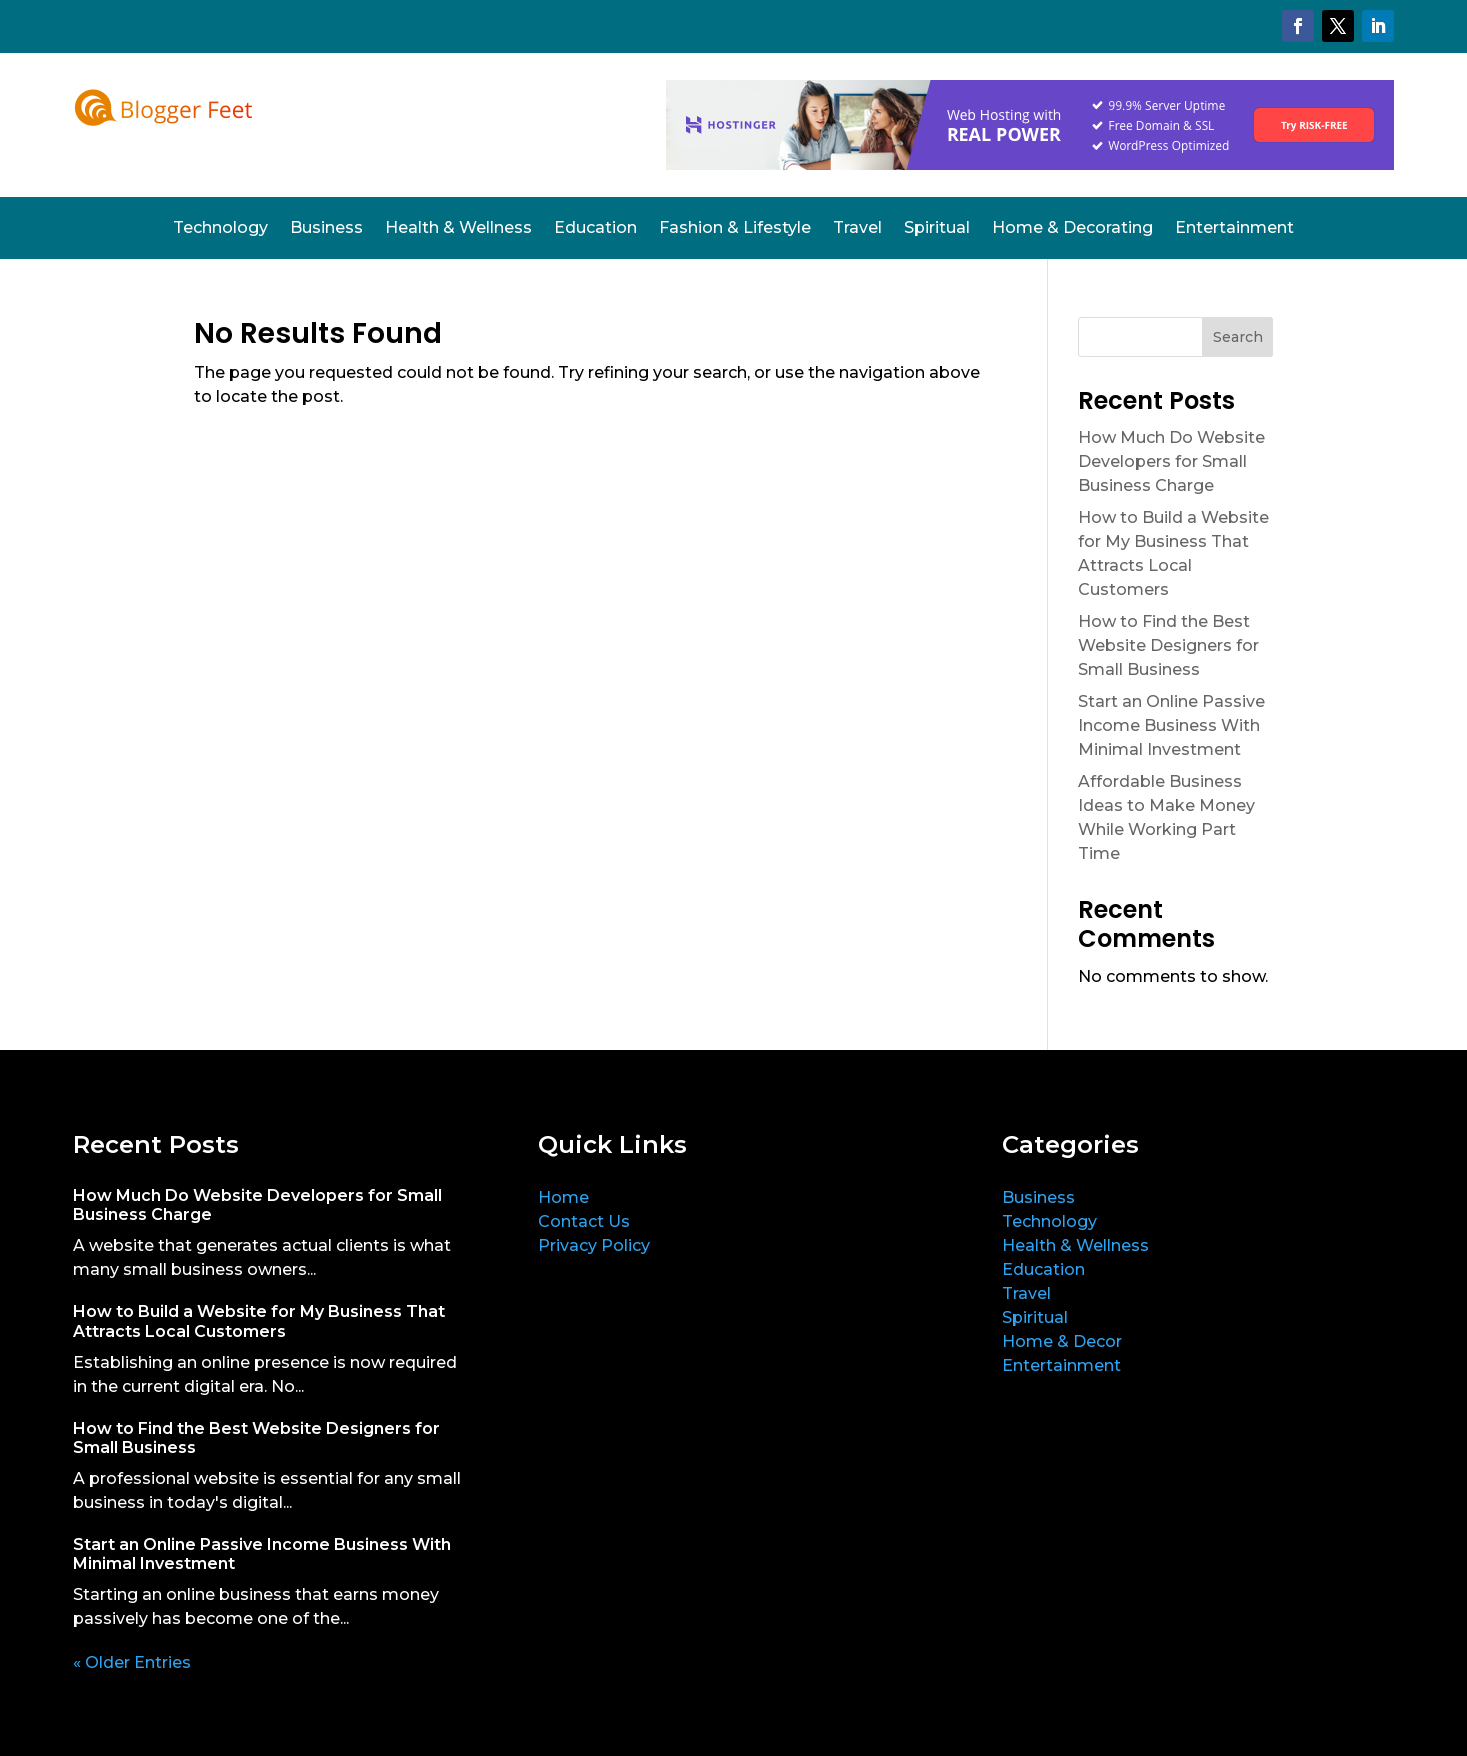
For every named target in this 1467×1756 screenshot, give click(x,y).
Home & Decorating (1072, 229)
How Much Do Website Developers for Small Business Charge (1171, 461)
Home (563, 1197)
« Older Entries (132, 1662)
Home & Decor (1062, 1341)
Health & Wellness (458, 229)
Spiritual (937, 229)
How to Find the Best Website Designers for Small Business (1168, 645)
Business (326, 229)
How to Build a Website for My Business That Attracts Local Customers (259, 1321)
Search (1238, 337)
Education (595, 229)
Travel (857, 229)
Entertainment (1234, 229)
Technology (220, 229)
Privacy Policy (594, 1245)
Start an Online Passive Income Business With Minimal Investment (1171, 725)
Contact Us (584, 1221)
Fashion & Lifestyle (735, 229)
